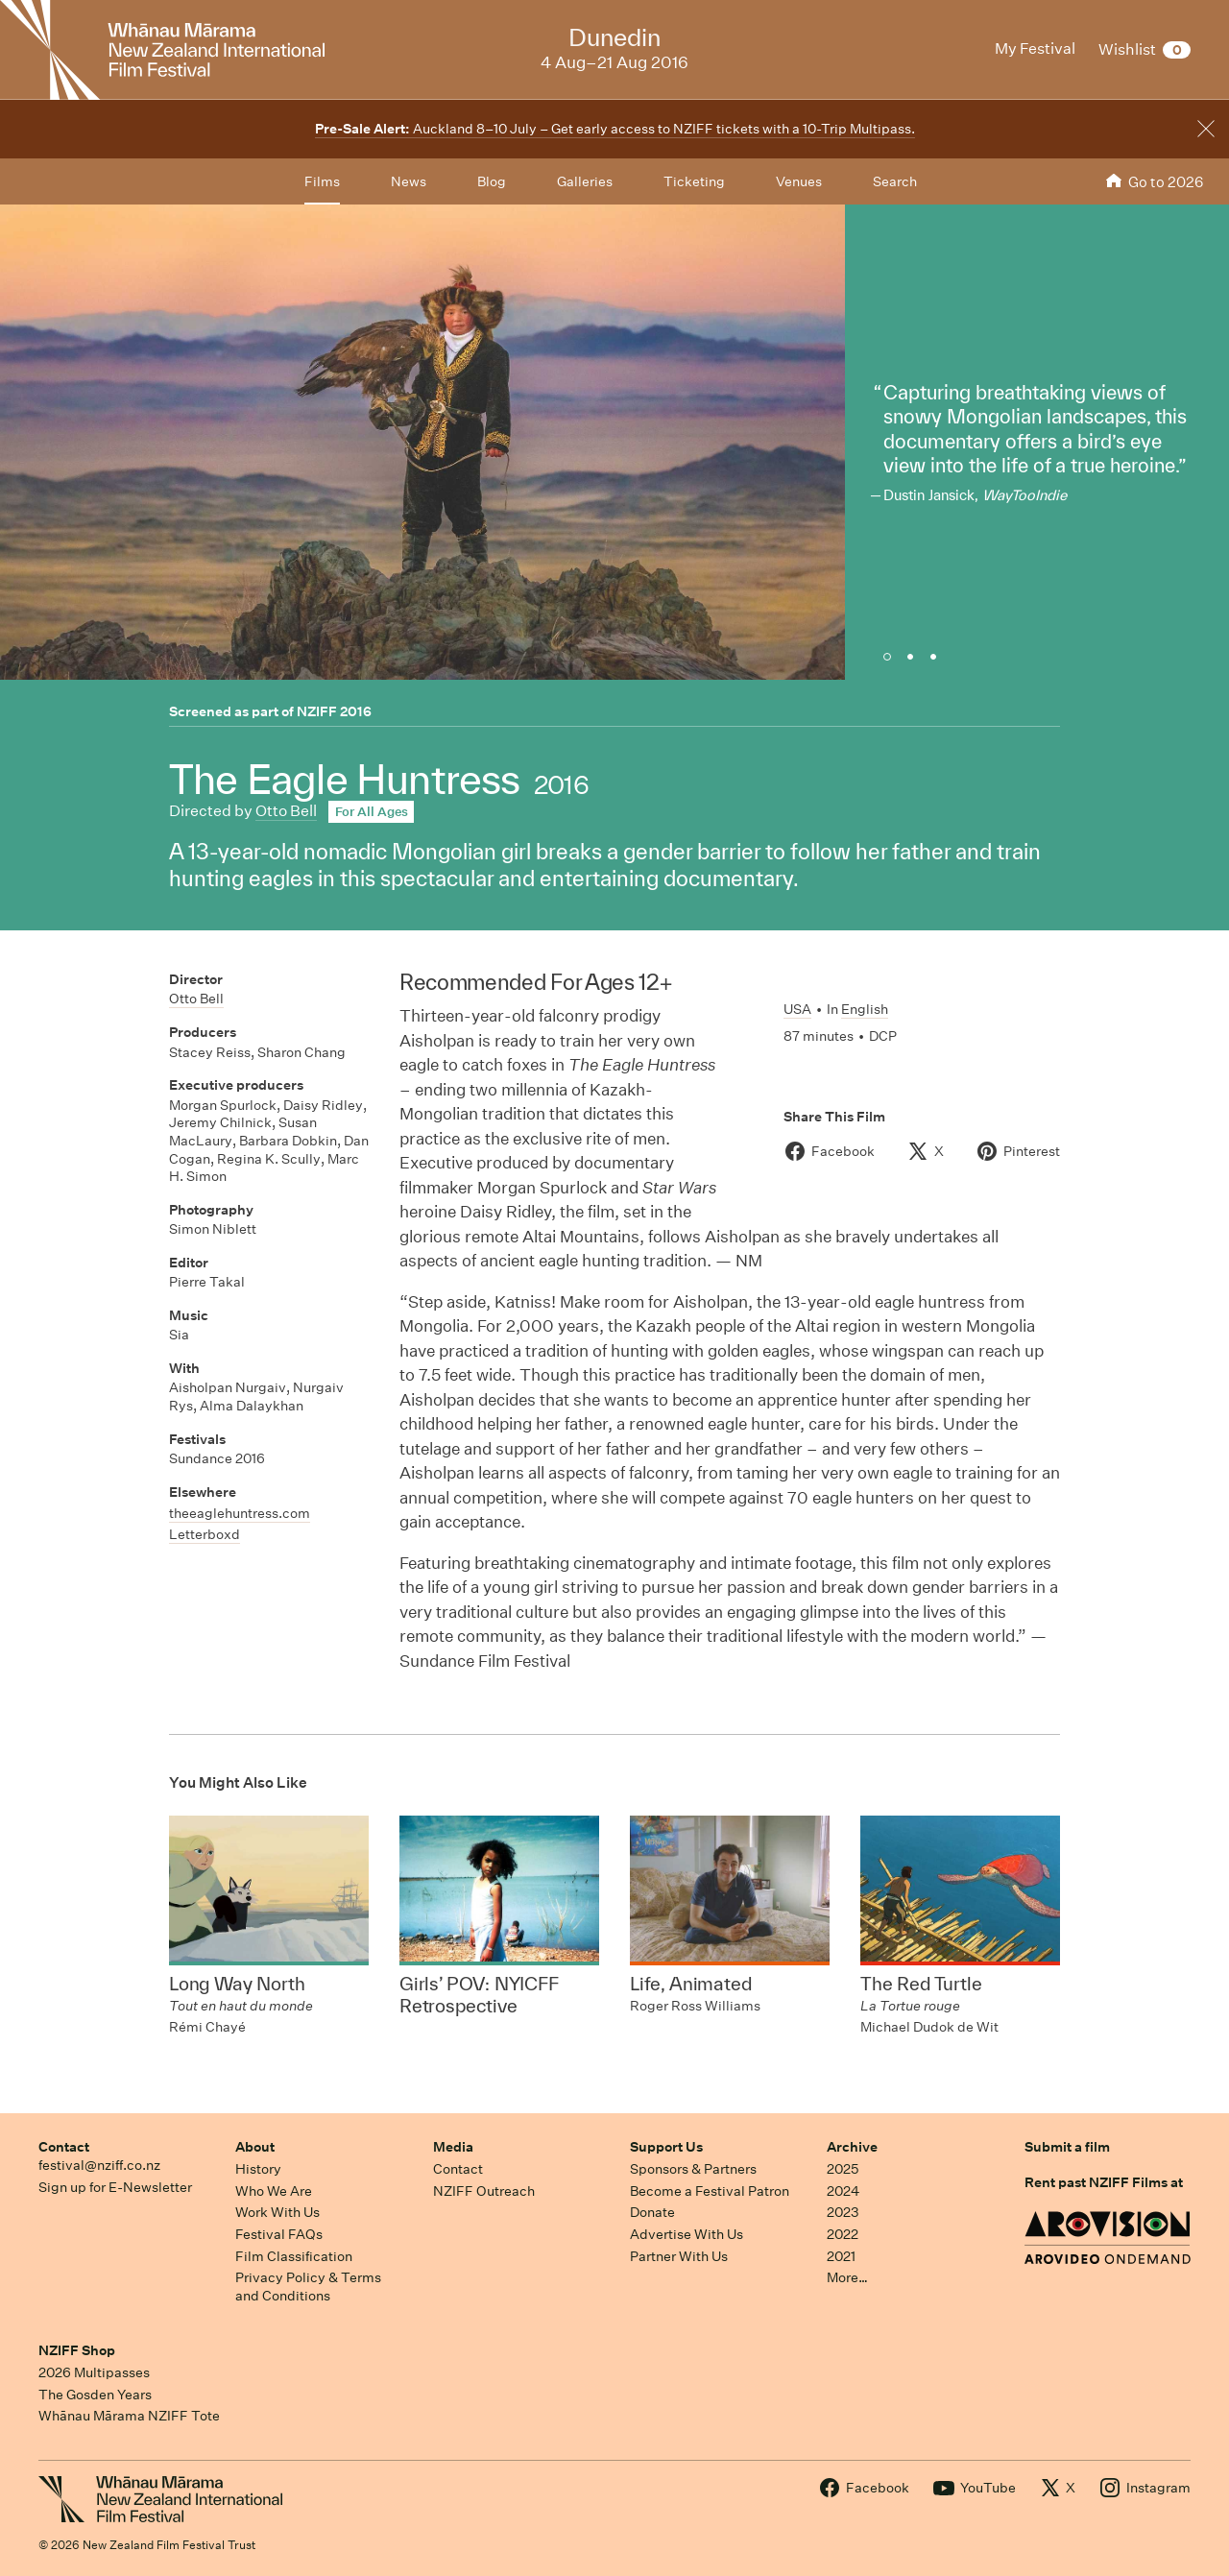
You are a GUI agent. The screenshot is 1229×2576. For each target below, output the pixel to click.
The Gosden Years (95, 2394)
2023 (843, 2212)
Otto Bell (286, 811)
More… (847, 2277)
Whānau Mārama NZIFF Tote (129, 2415)
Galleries (585, 181)
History (258, 2169)
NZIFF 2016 (334, 711)
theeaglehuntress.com (239, 1513)
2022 (842, 2234)
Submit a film (1067, 2146)
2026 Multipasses (94, 2372)
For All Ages (371, 812)
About (255, 2146)
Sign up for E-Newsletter (115, 2187)
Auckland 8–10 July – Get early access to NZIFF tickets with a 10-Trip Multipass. (615, 128)
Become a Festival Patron (709, 2191)
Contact (63, 2146)
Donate (652, 2212)
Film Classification (293, 2256)
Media (453, 2146)
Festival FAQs (279, 2234)
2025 (842, 2169)
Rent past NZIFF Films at (1103, 2182)
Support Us (666, 2146)
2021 (841, 2256)
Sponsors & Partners (693, 2169)
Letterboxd (204, 1534)
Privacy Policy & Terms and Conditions (308, 2286)
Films (322, 181)
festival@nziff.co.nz (99, 2165)
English (864, 1009)
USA (797, 1009)
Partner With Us (679, 2256)
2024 (843, 2191)
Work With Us (277, 2212)
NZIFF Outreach (484, 2191)
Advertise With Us (686, 2234)
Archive (852, 2146)
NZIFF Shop (76, 2350)
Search (895, 181)
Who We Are (273, 2191)
